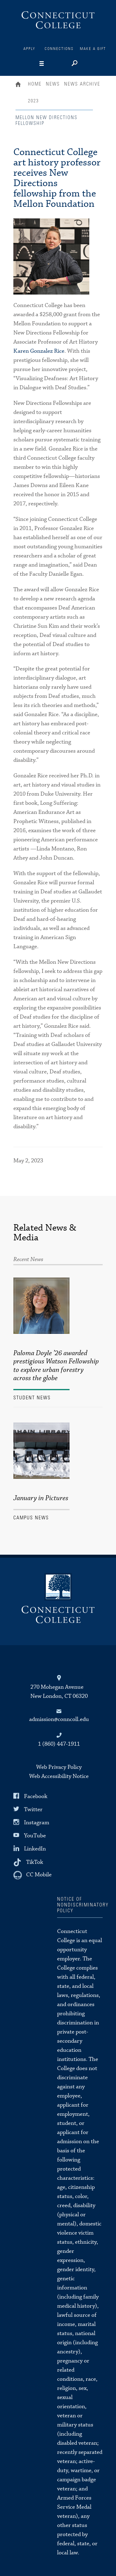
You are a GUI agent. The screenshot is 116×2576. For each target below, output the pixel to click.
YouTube (35, 1835)
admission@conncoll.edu (59, 1719)
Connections (59, 49)
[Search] (74, 64)
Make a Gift (93, 49)
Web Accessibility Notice (59, 1776)
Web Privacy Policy (59, 1767)
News (53, 84)
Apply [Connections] (29, 49)
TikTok (34, 1862)
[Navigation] (51, 64)
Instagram (36, 1822)
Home (19, 85)
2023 (33, 100)
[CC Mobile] (32, 1875)
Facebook (35, 1796)
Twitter (33, 1809)
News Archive (82, 84)
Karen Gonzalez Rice (38, 351)
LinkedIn (35, 1849)
